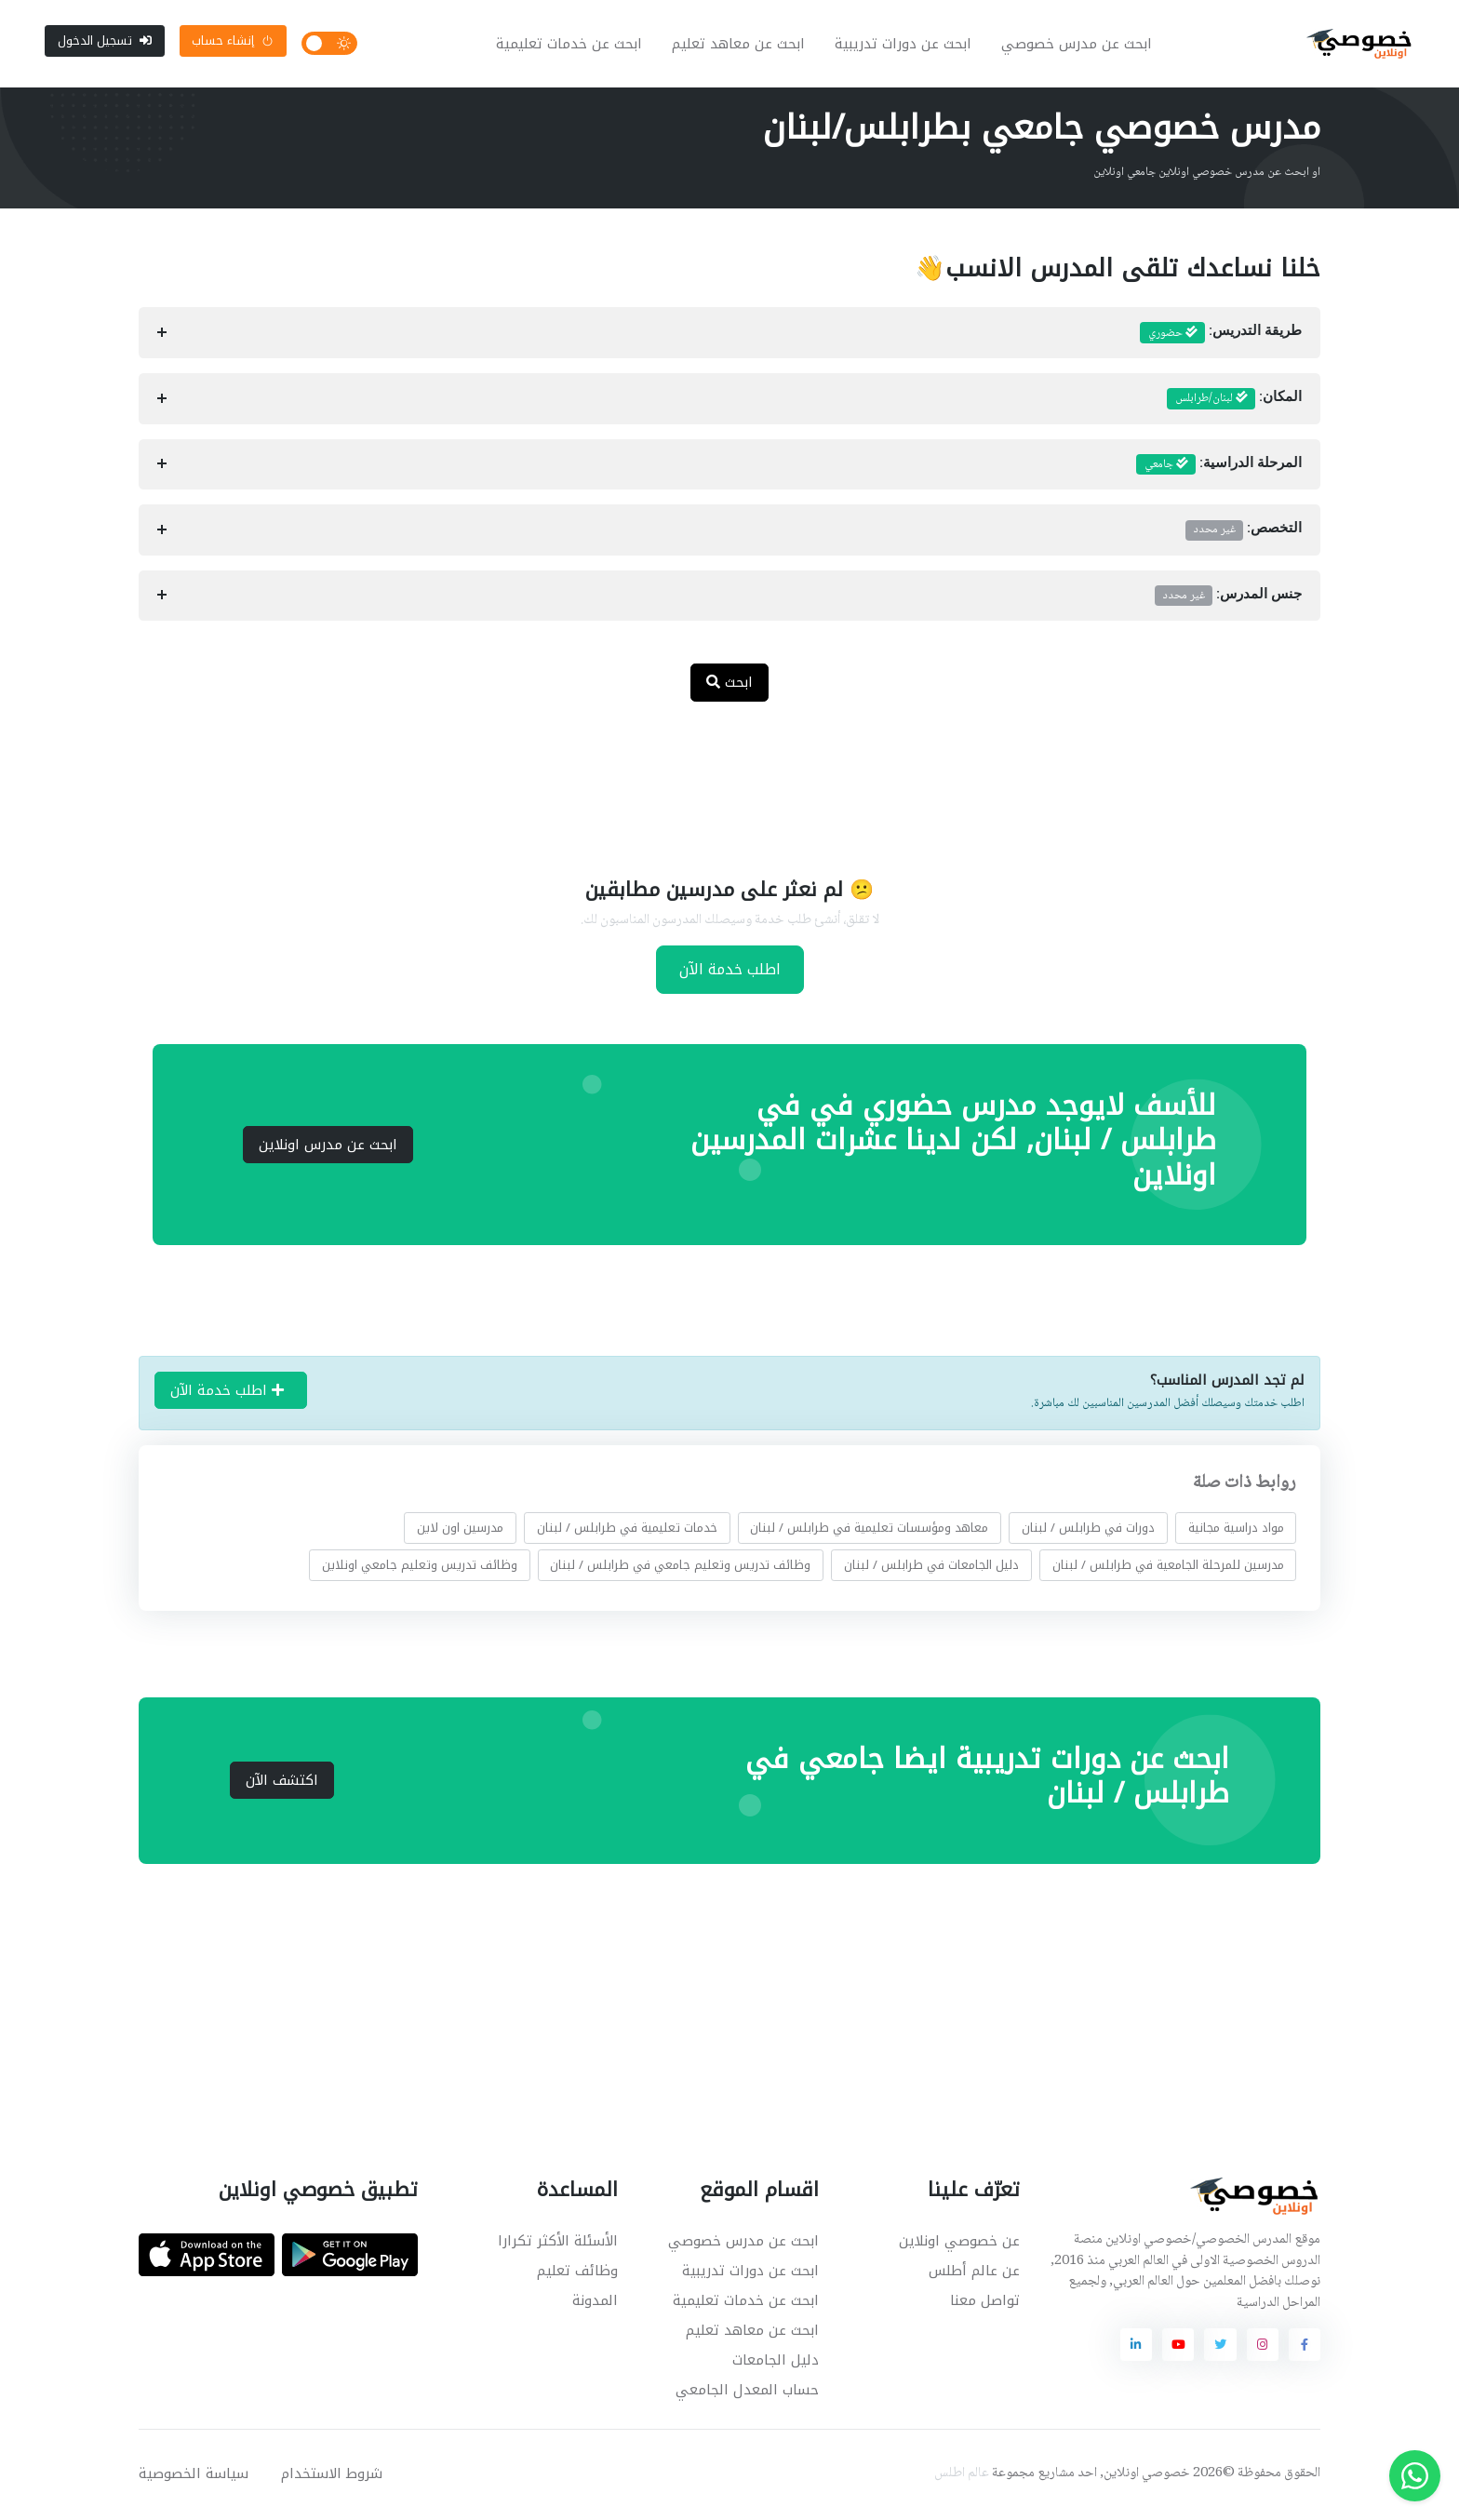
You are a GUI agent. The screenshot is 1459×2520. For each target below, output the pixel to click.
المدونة (595, 2302)
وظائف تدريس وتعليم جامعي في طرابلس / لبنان (680, 1566)
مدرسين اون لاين (460, 1529)
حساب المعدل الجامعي (747, 2392)
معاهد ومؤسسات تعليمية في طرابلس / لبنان (869, 1529)
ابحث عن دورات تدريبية (904, 45)
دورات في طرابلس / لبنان (1088, 1529)
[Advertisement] (715, 778)
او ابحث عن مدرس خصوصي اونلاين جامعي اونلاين (1206, 174)
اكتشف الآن (282, 1782)
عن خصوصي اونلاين (959, 2243)
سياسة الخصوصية (193, 2475)
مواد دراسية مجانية (1236, 1529)
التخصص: (1243, 531)
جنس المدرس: (1228, 597)
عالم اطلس (961, 2475)
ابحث (729, 684)
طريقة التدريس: (1221, 335)
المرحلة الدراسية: (1219, 466)
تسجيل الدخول (105, 41)
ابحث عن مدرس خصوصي (1077, 45)
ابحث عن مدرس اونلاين (328, 1146)
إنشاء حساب (233, 41)
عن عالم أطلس (974, 2272)
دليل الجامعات (775, 2362)
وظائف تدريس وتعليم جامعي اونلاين (419, 1566)
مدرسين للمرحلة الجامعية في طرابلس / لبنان (1168, 1566)
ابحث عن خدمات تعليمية (570, 45)
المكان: (1234, 401)
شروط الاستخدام (331, 2475)
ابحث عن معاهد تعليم (739, 45)
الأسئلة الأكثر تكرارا (558, 2243)
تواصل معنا (985, 2302)
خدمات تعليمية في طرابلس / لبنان (627, 1529)
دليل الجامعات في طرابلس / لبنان (931, 1566)
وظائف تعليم (577, 2272)
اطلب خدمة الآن (730, 971)
